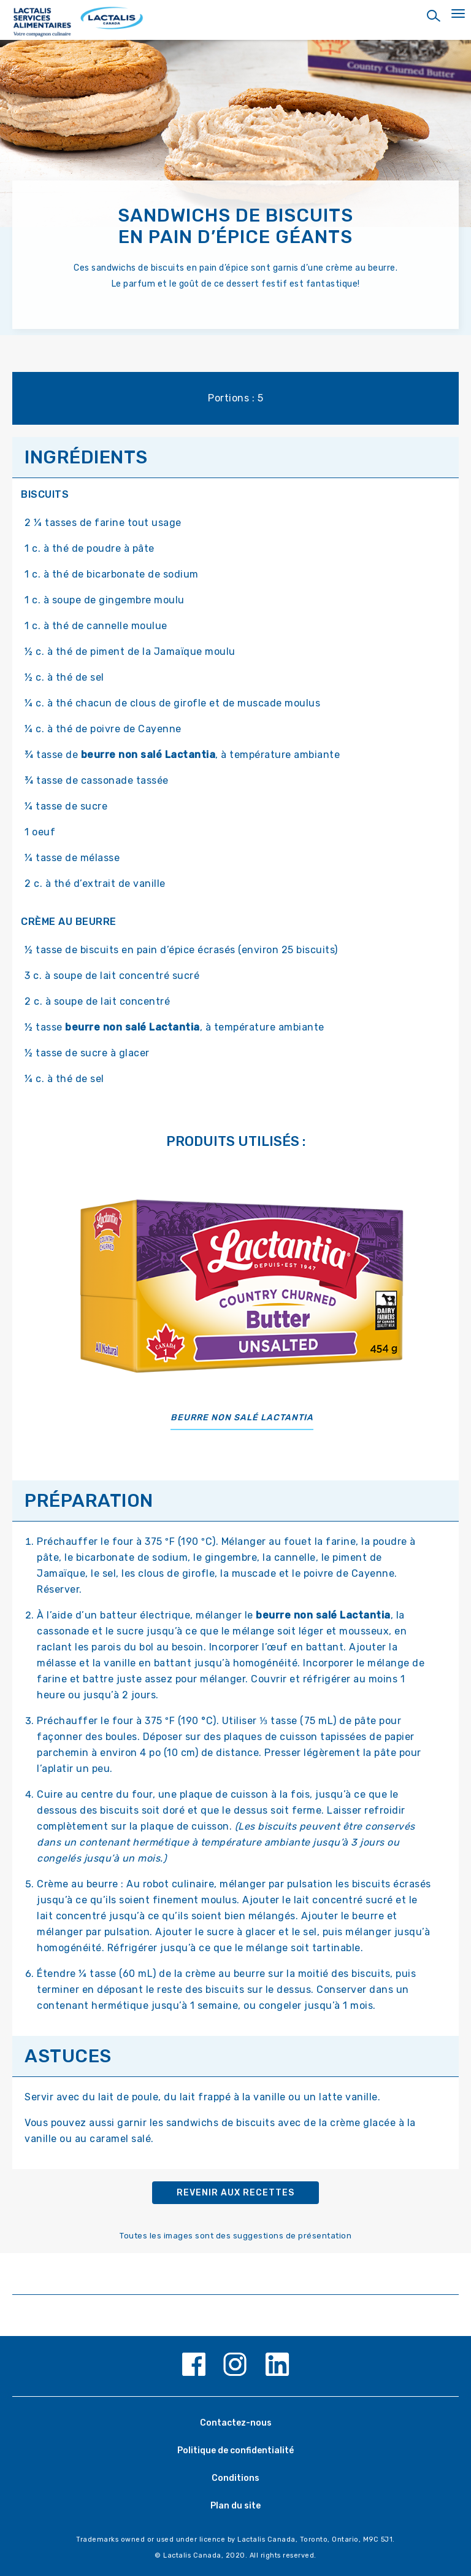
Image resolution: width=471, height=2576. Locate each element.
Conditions (235, 2478)
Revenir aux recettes (235, 2192)
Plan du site (235, 2506)
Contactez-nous (236, 2423)
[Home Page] (235, 23)
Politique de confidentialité (235, 2450)
